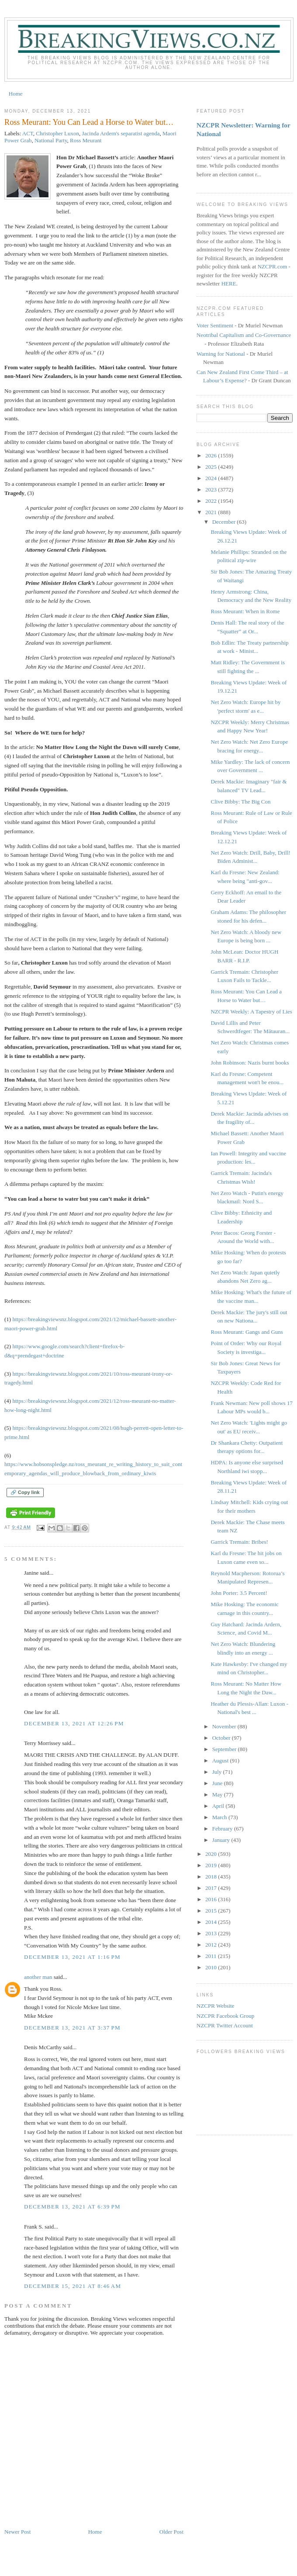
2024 (211, 478)
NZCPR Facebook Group (225, 2016)
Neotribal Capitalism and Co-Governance (244, 335)
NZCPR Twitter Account (225, 2025)
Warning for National (221, 353)
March (220, 1817)
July (217, 1772)
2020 (211, 1854)
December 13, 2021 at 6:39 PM (72, 2206)
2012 (211, 1944)
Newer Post (17, 2531)
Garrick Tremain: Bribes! (239, 1542)
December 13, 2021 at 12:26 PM (74, 1723)
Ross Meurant (86, 140)
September (225, 1749)
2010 (211, 1967)
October (222, 1738)
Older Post (171, 2531)
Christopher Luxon (57, 133)
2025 (211, 467)
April (219, 1806)
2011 (211, 1956)
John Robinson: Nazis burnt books (250, 1062)
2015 (211, 1910)
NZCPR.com (272, 266)
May (218, 1794)
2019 (211, 1865)
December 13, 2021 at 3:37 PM (72, 2027)
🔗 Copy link (25, 1492)
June (218, 1783)
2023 (211, 489)
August (221, 1760)
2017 (211, 1888)
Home (16, 93)
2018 (211, 1876)
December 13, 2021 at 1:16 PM (72, 1957)
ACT (27, 133)
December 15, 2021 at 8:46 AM (72, 2286)
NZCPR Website (215, 2005)
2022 (211, 501)
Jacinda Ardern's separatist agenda (120, 133)
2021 (211, 512)
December (224, 522)
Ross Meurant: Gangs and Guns (247, 1332)
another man (38, 1977)
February (223, 1828)
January (221, 1840)
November (225, 1726)
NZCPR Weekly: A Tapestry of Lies (251, 1011)
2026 (211, 455)
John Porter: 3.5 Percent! (239, 1593)
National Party (51, 140)
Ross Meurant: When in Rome (245, 611)
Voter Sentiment (215, 325)
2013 (211, 1933)
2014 (211, 1922)
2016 (211, 1899)
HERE (228, 283)
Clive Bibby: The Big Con (240, 801)
